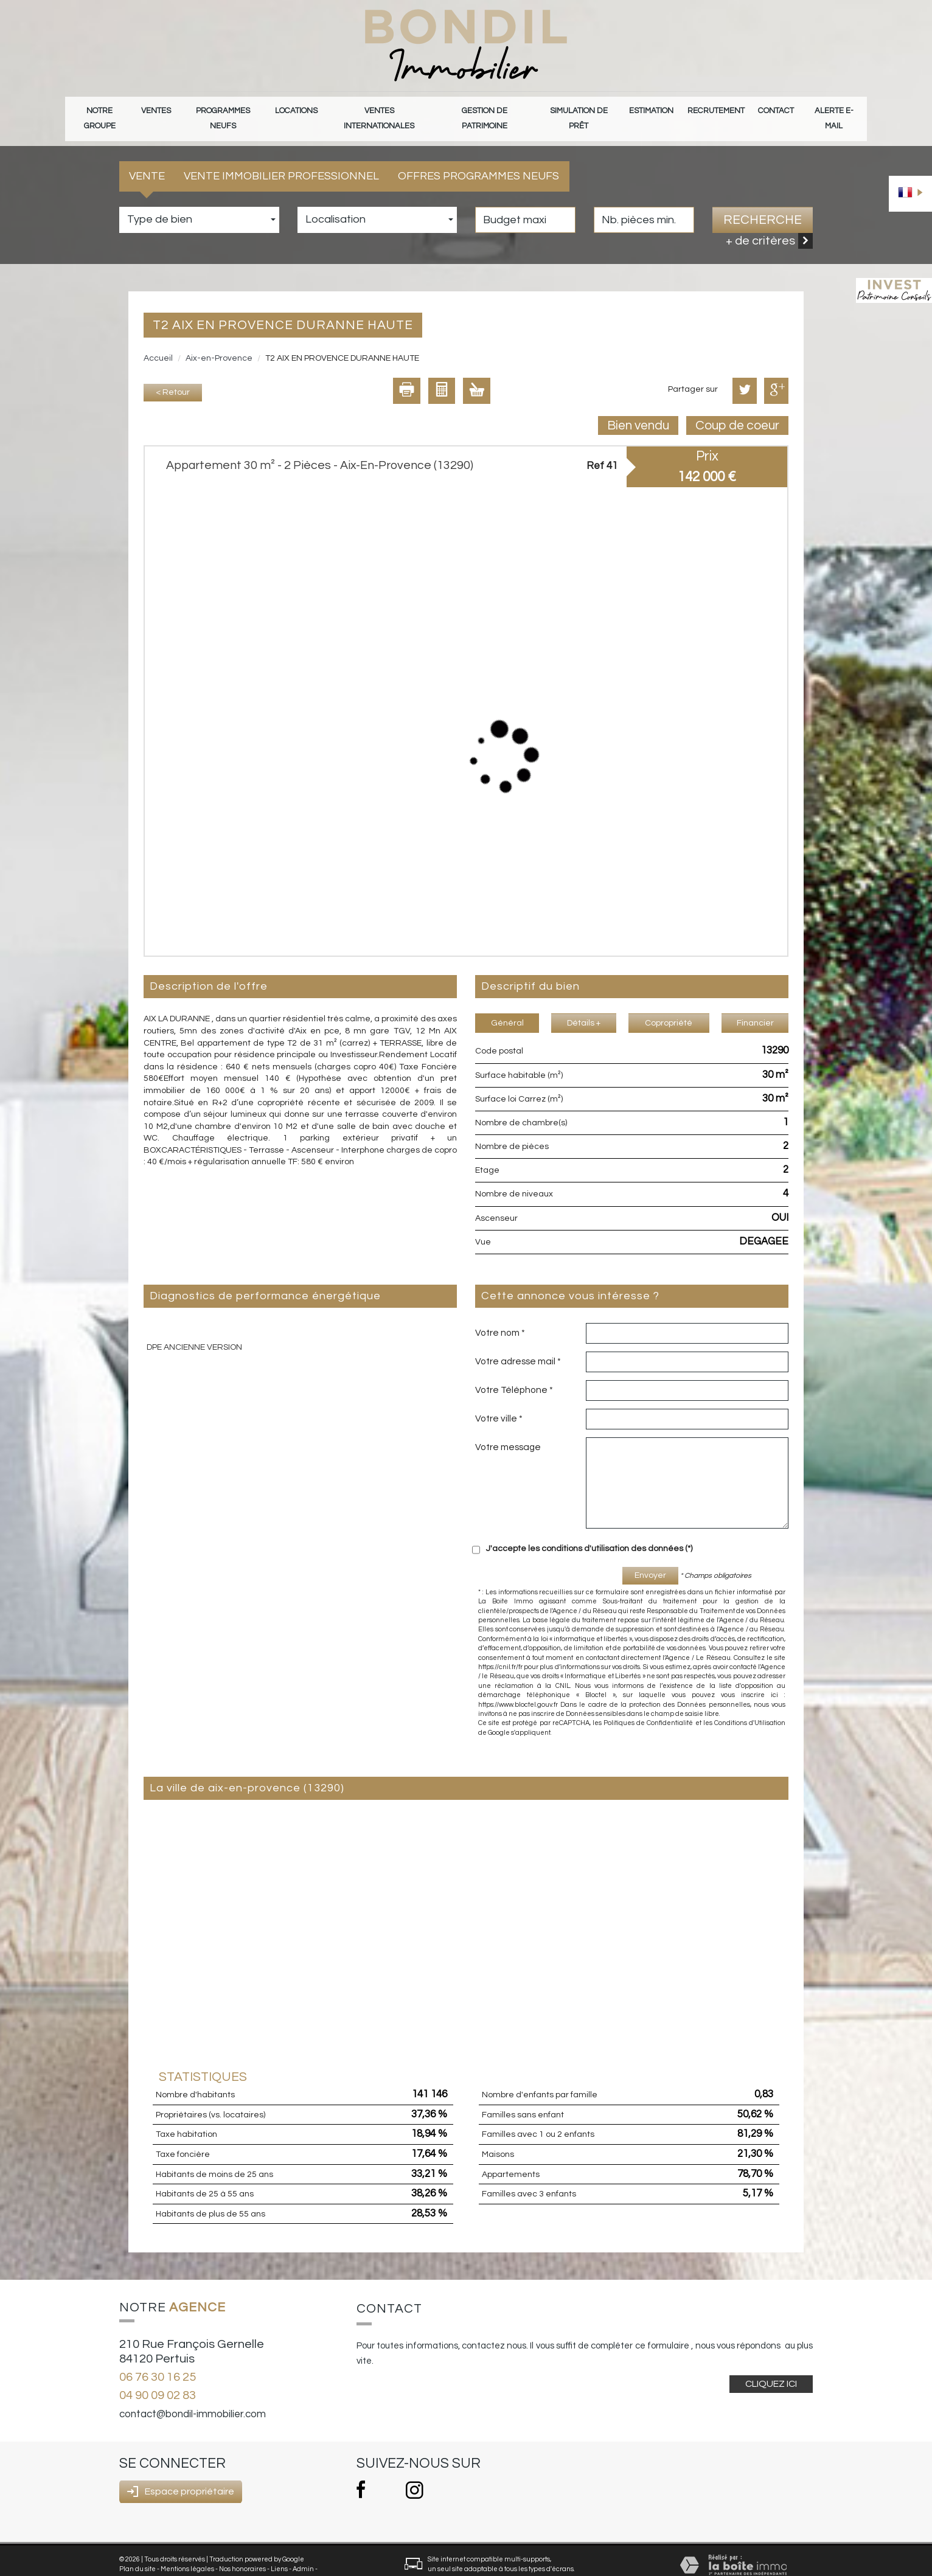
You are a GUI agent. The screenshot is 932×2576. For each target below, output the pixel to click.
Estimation (653, 110)
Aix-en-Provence (219, 342)
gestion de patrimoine (486, 110)
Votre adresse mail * (518, 1345)
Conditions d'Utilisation (749, 1706)
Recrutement (716, 110)
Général (507, 1006)
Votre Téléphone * (514, 1373)
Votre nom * (500, 1316)
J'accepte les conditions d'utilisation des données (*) (589, 1532)
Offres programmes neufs (478, 159)
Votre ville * (499, 1402)
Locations (298, 110)
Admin (303, 2552)
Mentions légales (187, 2552)
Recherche (762, 202)
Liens (279, 2552)
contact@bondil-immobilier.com (192, 2397)
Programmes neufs (225, 110)
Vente (147, 159)
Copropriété (668, 1006)
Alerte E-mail (833, 110)
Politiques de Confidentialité (648, 1706)
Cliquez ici (771, 2367)
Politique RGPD (142, 2561)
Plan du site (137, 2552)
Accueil (158, 342)
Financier (755, 1006)
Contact (775, 110)
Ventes (158, 110)
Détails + (583, 1006)
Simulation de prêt (580, 110)
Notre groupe (101, 110)
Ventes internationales (380, 110)
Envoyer (650, 1559)
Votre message (508, 1431)
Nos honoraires (242, 2552)
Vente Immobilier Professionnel (281, 159)
